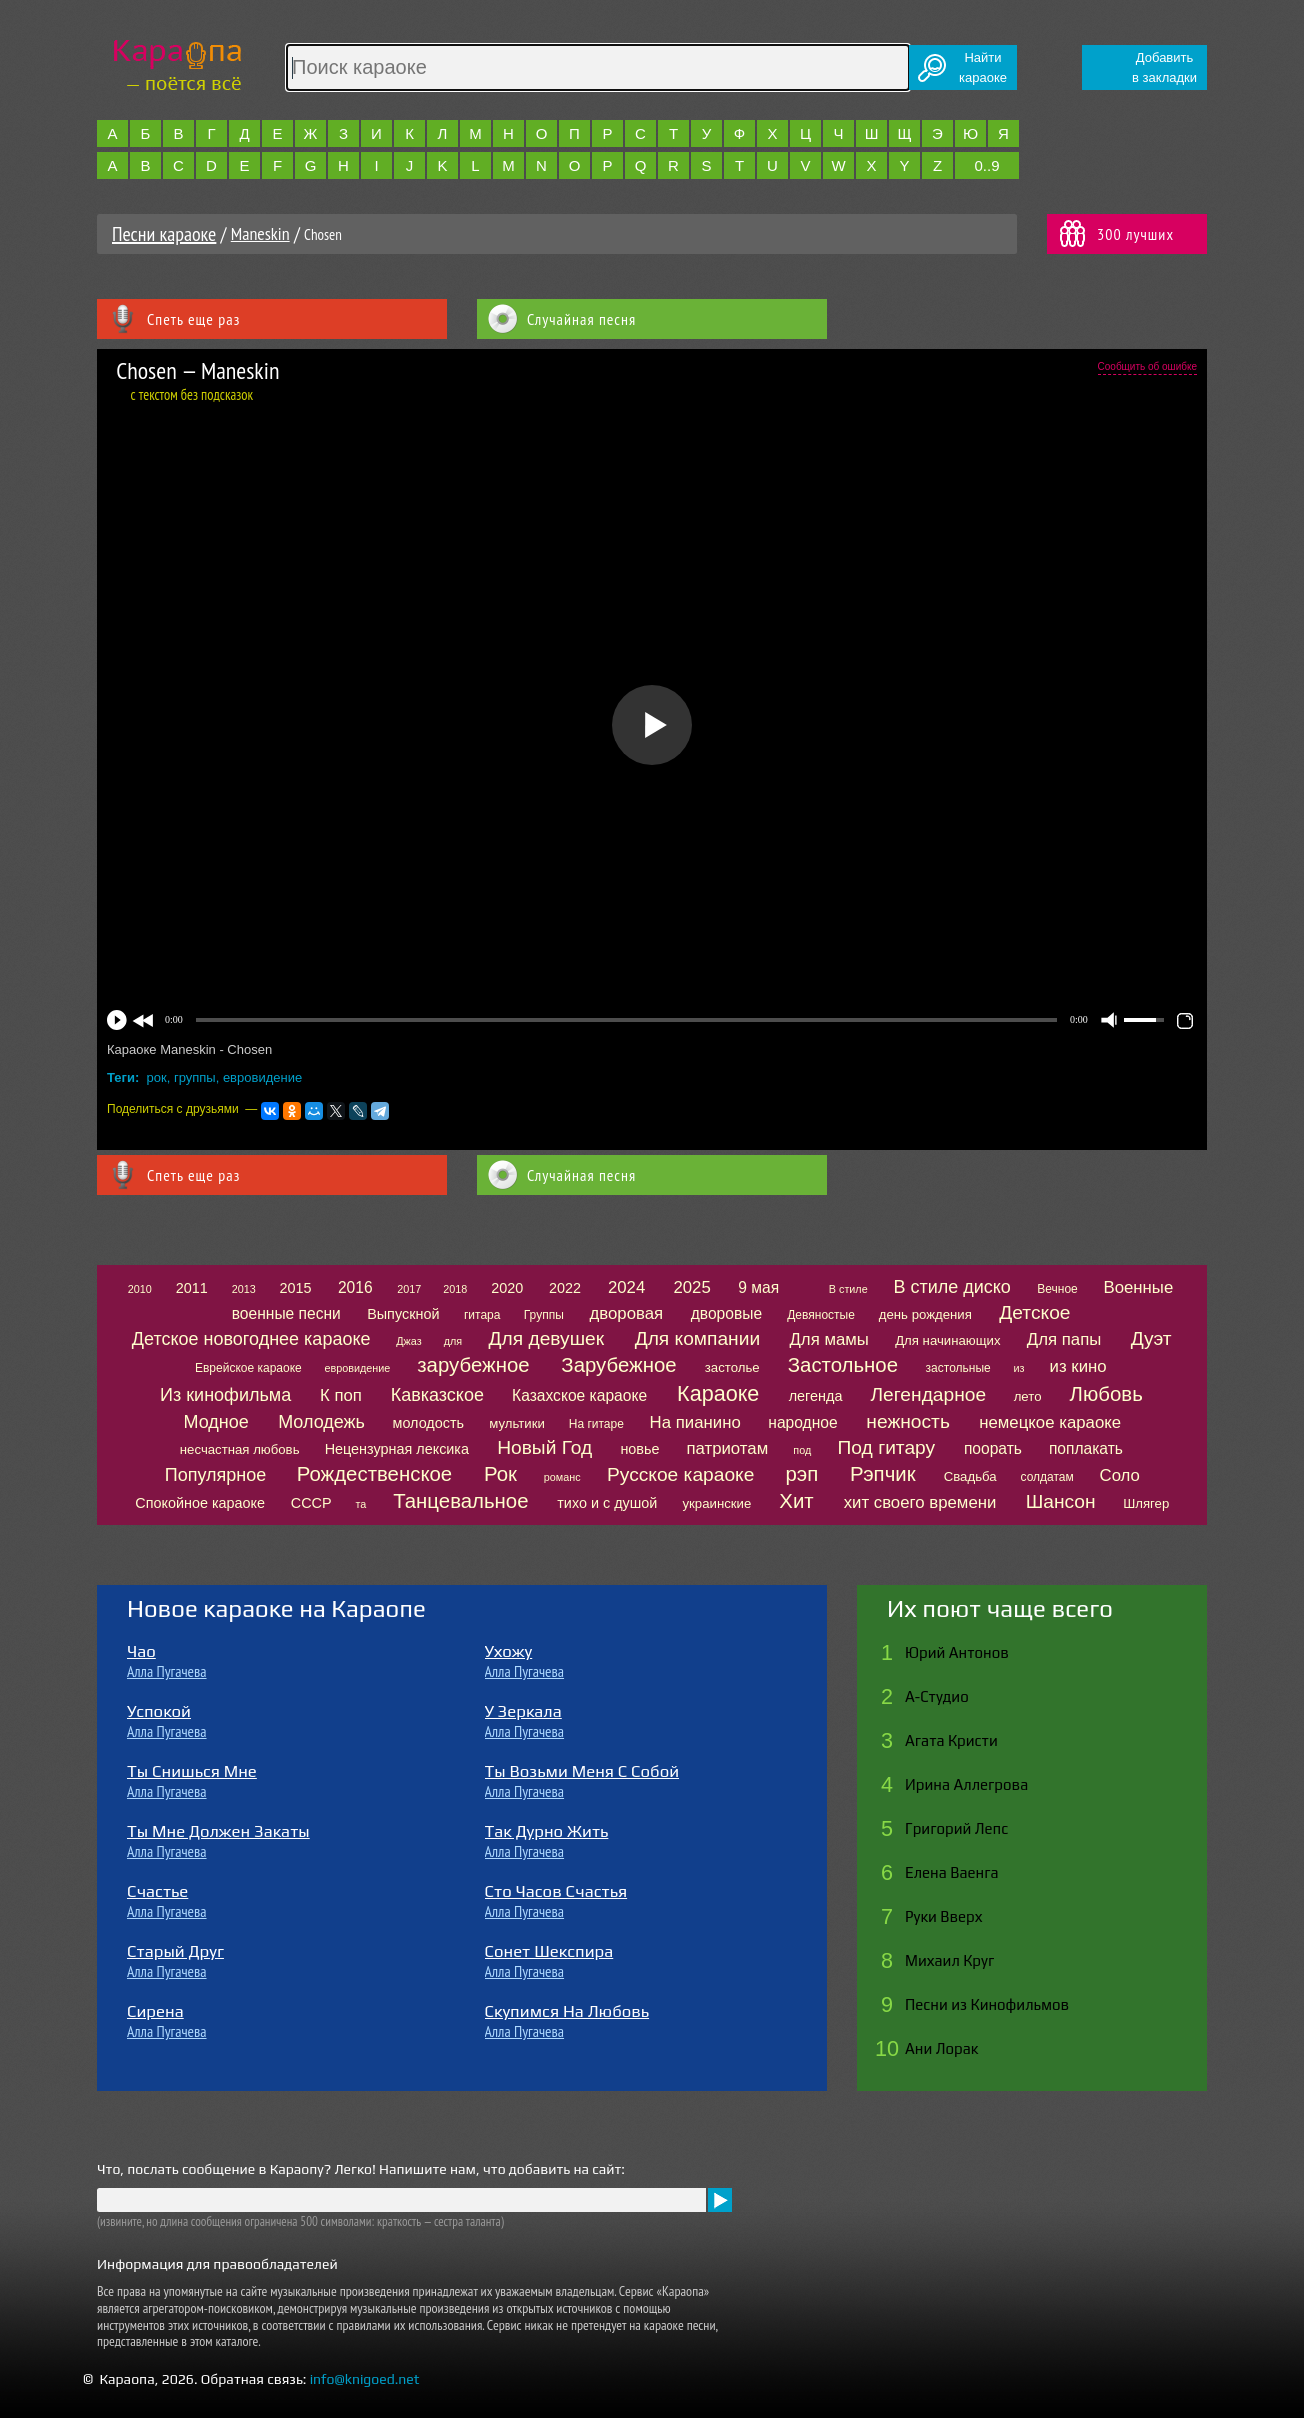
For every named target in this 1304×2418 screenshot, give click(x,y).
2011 (192, 1288)
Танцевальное (460, 1501)
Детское (1034, 1312)
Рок (500, 1474)
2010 (140, 1289)
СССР (311, 1503)
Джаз (408, 1341)
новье (639, 1449)
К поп (341, 1395)
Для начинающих (947, 1340)
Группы (544, 1315)
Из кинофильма (225, 1395)
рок (157, 1077)
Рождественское (374, 1474)
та (360, 1504)
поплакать (1086, 1448)
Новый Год (544, 1447)
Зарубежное (618, 1365)
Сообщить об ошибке (1147, 366)
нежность (908, 1421)
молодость (429, 1423)
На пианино (695, 1422)
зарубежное (473, 1365)
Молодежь (321, 1422)
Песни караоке (164, 234)
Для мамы (828, 1339)
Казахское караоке (579, 1395)
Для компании (697, 1338)
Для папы (1064, 1339)
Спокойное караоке (200, 1503)
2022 (565, 1288)
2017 (409, 1289)
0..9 (986, 165)
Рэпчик (883, 1474)
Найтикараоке (983, 67)
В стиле (848, 1289)
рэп (802, 1474)
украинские (716, 1503)
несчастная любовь (240, 1449)
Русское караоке (680, 1474)
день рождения (925, 1314)
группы (195, 1077)
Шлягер (1146, 1503)
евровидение (262, 1077)
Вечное (1057, 1289)
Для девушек (547, 1338)
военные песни (286, 1313)
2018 (455, 1289)
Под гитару (887, 1447)
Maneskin (260, 233)
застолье (732, 1367)
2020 (507, 1288)
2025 (691, 1287)
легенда (816, 1396)
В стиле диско (951, 1287)
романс (562, 1477)
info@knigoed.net (365, 2379)
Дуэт (1151, 1338)
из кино (1078, 1366)
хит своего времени (920, 1502)
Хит (796, 1501)
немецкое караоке (1050, 1422)
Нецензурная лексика (397, 1449)
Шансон (1061, 1501)
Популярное (216, 1475)
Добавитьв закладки (1164, 67)
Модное (216, 1422)
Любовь (1106, 1394)
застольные (958, 1368)
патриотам (727, 1448)
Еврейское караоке (248, 1368)
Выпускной (403, 1314)
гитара (482, 1315)
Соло (1120, 1475)
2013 (244, 1289)
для (453, 1341)
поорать (993, 1448)
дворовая (626, 1313)
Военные (1138, 1287)
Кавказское (437, 1395)
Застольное (843, 1365)
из (1018, 1368)
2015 (296, 1288)
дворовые (726, 1313)
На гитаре (596, 1424)
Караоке (718, 1393)
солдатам (1047, 1477)
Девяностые (821, 1315)
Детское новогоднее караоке (251, 1339)
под (802, 1450)
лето (1028, 1396)
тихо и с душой (607, 1503)
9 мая (758, 1287)
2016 (355, 1287)
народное (802, 1422)
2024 (626, 1287)
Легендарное (929, 1394)
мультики (517, 1423)
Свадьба (970, 1476)
